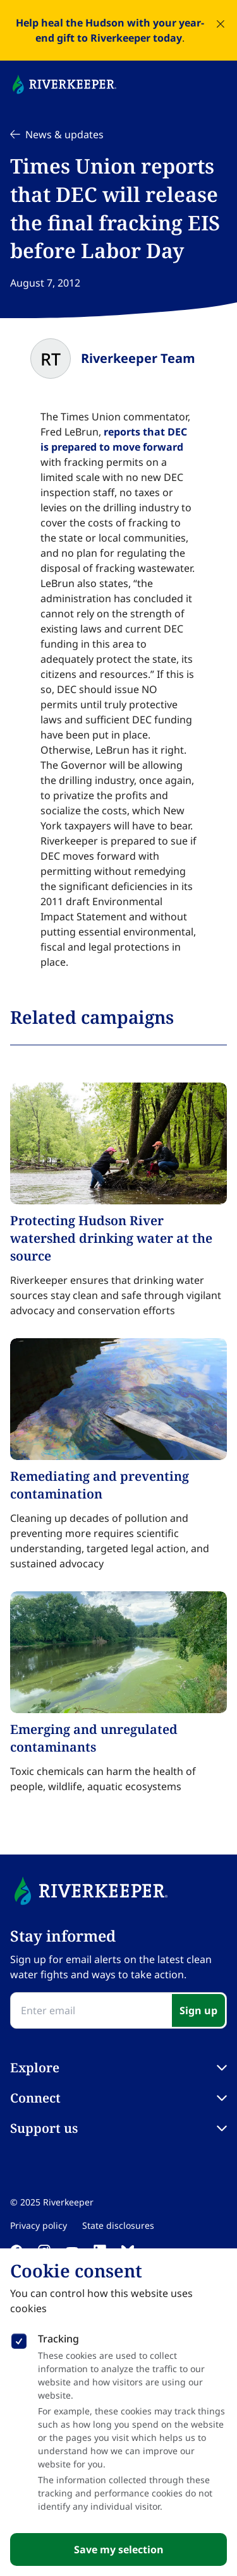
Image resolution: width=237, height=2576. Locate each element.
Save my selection (119, 2549)
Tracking (58, 2339)
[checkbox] (19, 2338)
